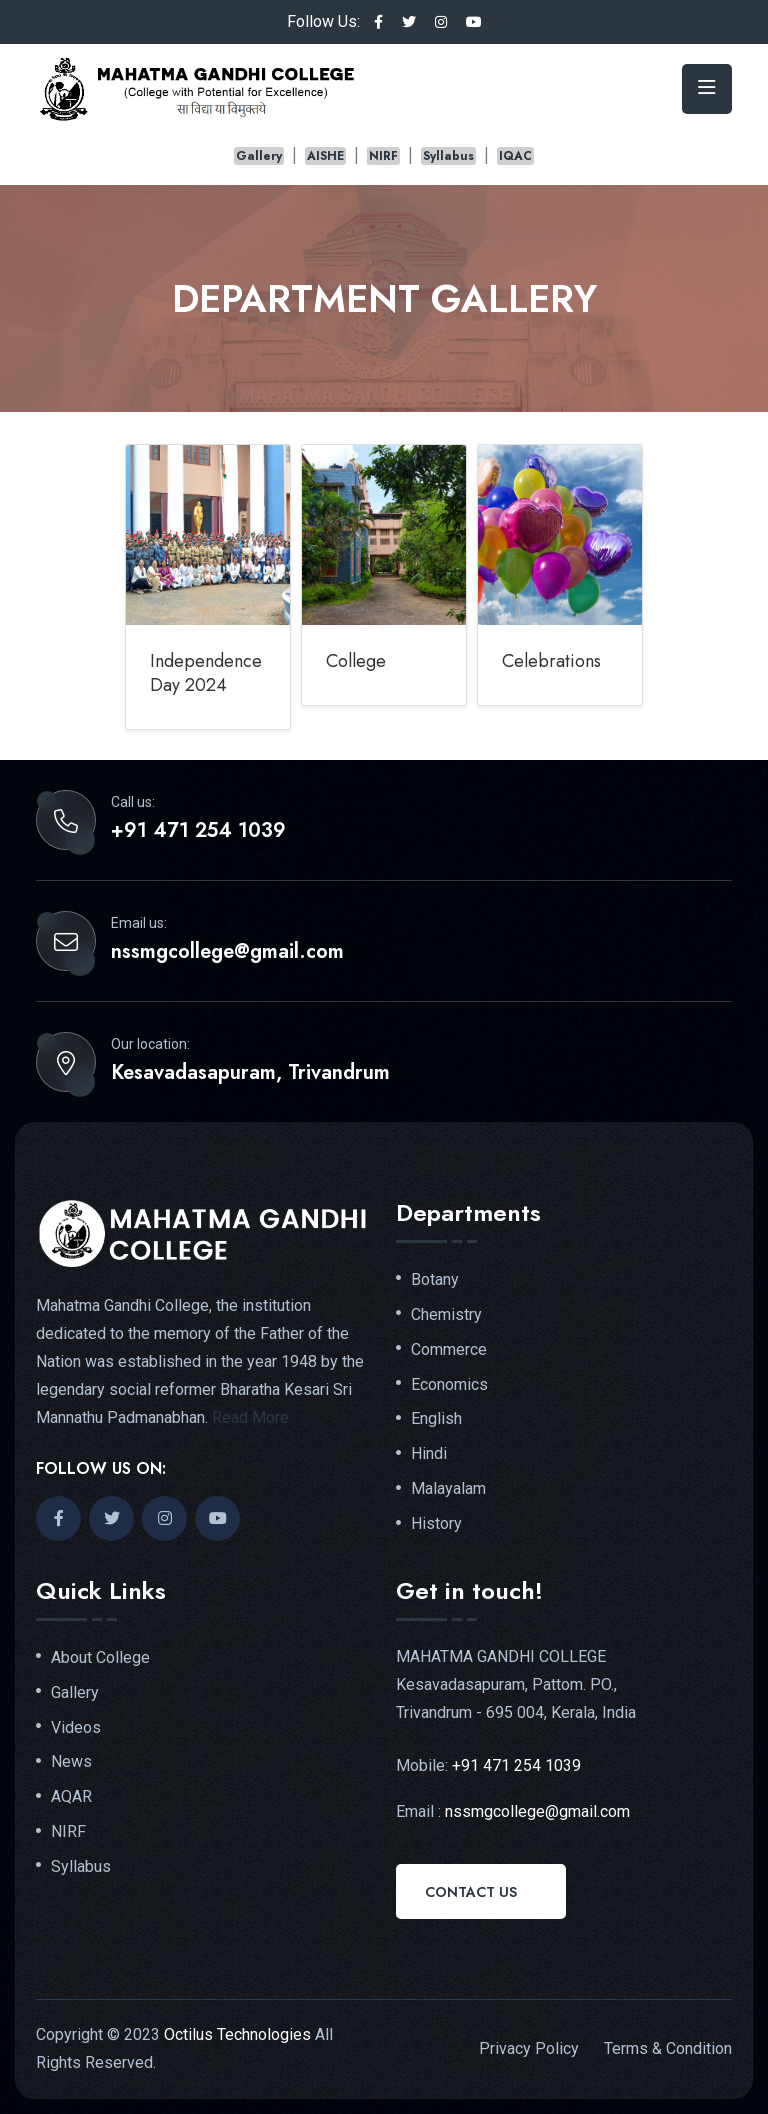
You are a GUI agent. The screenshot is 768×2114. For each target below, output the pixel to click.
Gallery (259, 156)
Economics (449, 1385)
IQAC (515, 156)
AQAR (71, 1797)
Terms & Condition (668, 2048)
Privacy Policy (529, 2048)
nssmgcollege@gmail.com (227, 952)
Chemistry (446, 1315)
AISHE (325, 156)
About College (100, 1658)
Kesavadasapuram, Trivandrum (250, 1073)
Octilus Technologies (237, 2034)
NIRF (383, 156)
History (436, 1524)
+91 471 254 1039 (198, 831)
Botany (435, 1280)
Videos (76, 1728)
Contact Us (471, 1892)
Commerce (449, 1350)
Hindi (429, 1454)
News (71, 1762)
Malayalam (448, 1489)
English (436, 1419)
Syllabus (448, 156)
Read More (250, 1417)
